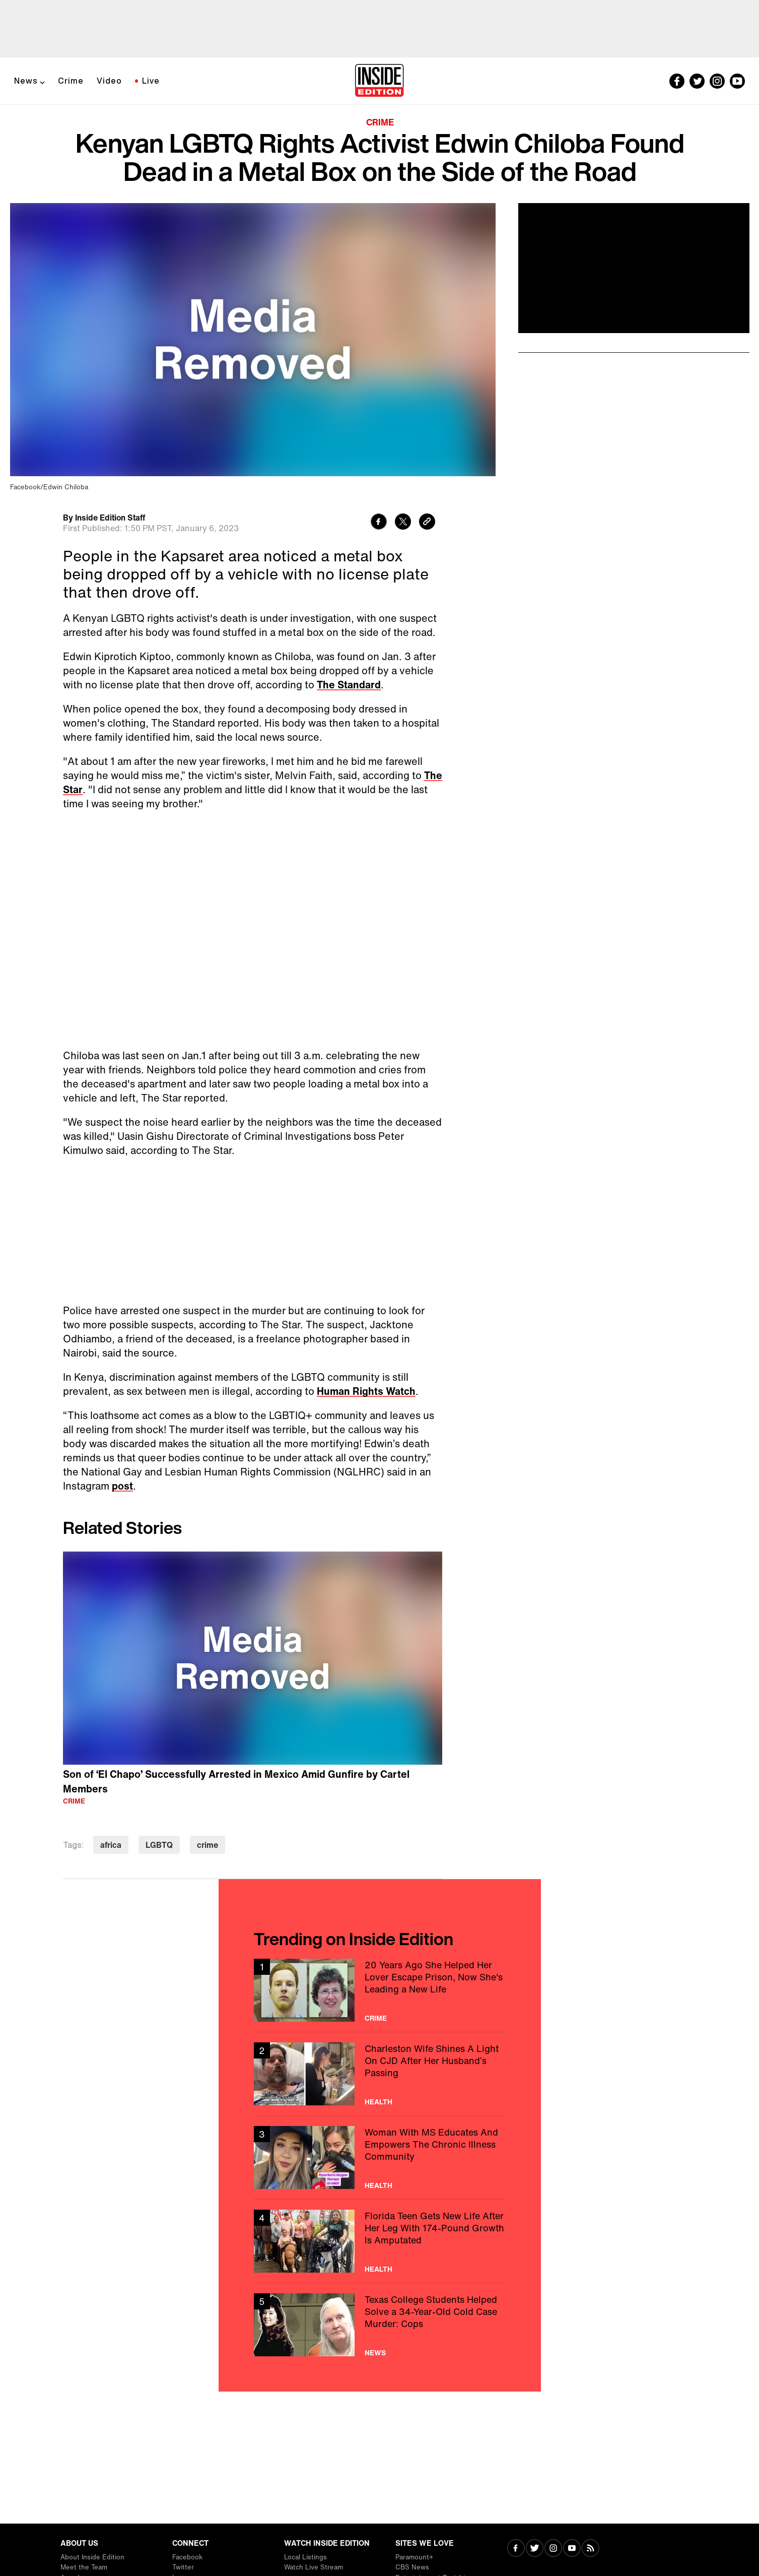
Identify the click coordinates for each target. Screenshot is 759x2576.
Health (378, 2101)
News (26, 81)
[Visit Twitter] (534, 2549)
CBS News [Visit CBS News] (412, 2567)
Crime (71, 81)
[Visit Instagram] (553, 2549)
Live (151, 81)
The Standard (349, 684)
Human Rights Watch (366, 1391)
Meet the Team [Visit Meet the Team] (83, 2567)
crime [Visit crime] (207, 1845)
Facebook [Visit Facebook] (187, 2557)
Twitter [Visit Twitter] (183, 2567)
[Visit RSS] (590, 2549)
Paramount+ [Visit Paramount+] (414, 2557)
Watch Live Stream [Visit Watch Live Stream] (313, 2567)
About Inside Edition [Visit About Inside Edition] (92, 2557)
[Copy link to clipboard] (427, 522)
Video (109, 81)
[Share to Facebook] (379, 522)
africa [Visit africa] (110, 1845)
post (122, 1485)
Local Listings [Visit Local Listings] (305, 2557)
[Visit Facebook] (516, 2549)
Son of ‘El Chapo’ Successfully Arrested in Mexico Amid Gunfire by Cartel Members (236, 1781)
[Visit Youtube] (572, 2549)
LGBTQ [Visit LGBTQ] (159, 1845)
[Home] (379, 81)
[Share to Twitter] (403, 522)
